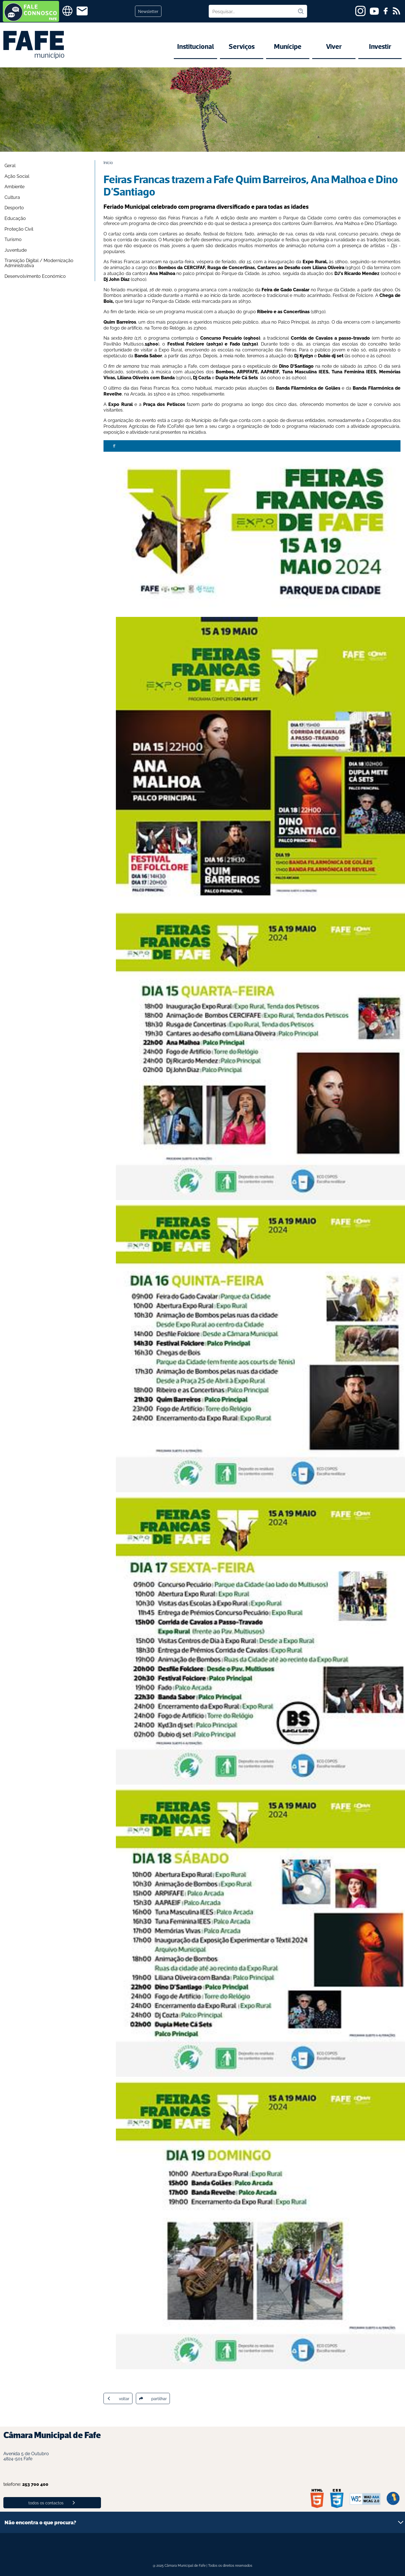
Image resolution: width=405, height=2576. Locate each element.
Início (108, 162)
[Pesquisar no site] (253, 11)
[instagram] (360, 11)
